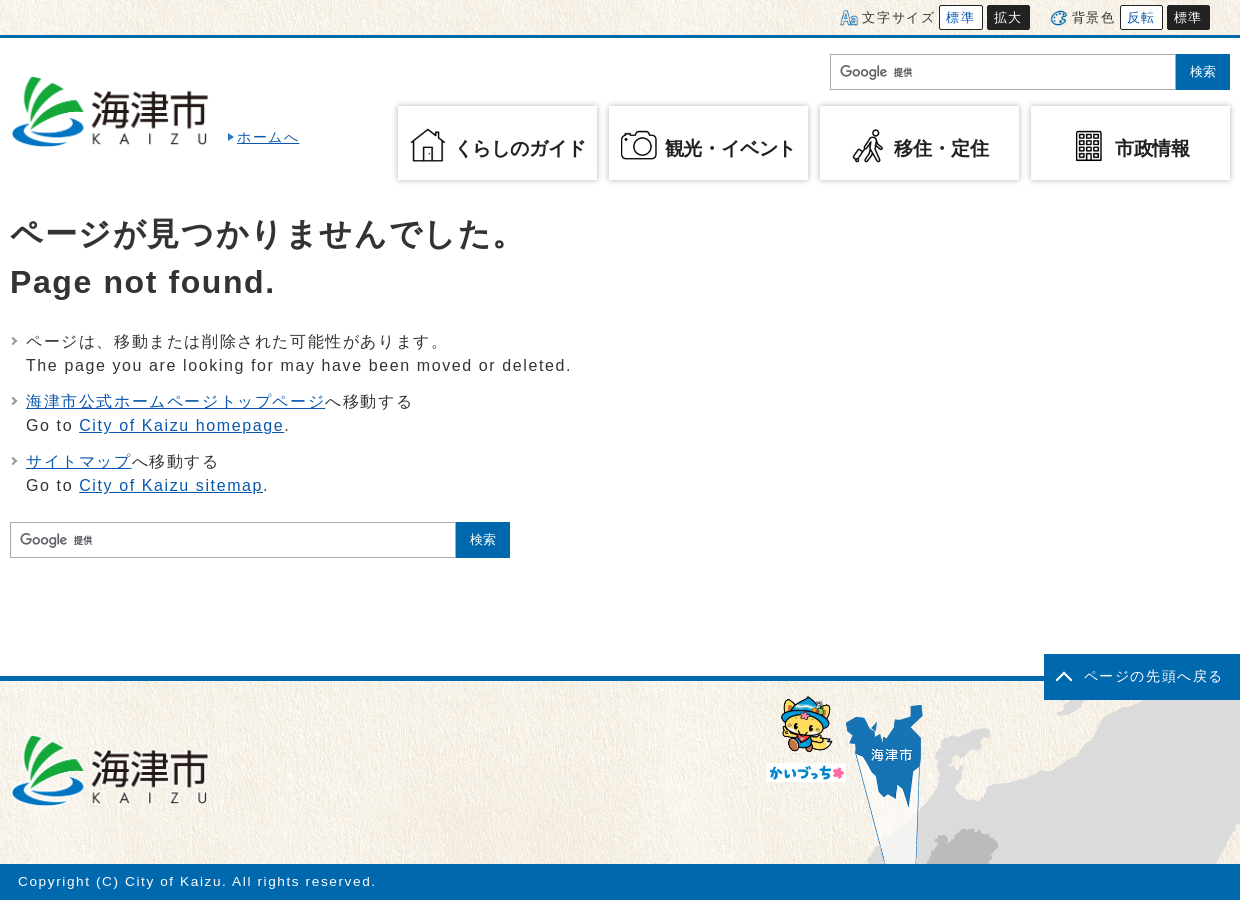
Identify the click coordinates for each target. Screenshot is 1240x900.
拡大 (1008, 17)
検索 (1203, 71)
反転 (1141, 17)
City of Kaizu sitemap (171, 485)
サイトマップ (79, 461)
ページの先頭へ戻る (1154, 676)
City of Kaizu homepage (181, 425)
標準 (960, 17)
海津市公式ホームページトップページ (175, 401)
